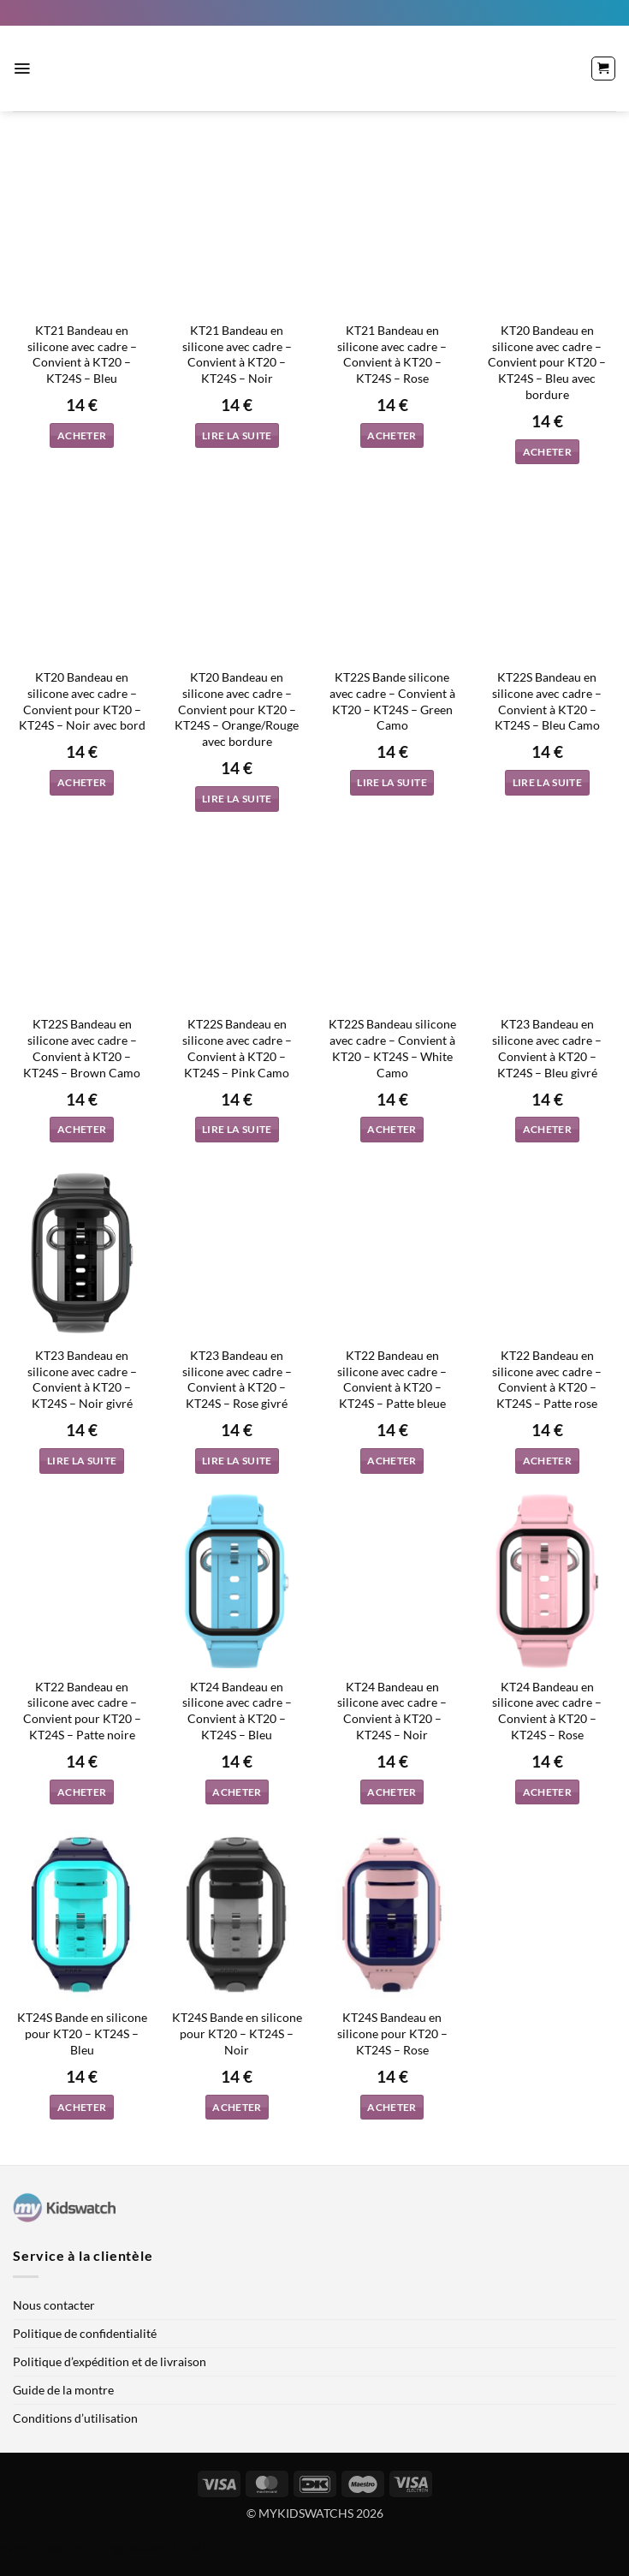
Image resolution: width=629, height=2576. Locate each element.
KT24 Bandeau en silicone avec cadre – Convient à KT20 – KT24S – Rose (547, 1710)
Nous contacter (54, 2305)
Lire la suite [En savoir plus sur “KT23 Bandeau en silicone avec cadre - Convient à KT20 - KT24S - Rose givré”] (237, 1460)
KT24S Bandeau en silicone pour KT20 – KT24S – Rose (392, 2033)
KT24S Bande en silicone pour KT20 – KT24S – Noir (237, 2033)
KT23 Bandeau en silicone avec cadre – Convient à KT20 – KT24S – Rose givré (237, 1379)
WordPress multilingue (68, 2547)
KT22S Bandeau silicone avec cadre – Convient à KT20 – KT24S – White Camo (392, 1048)
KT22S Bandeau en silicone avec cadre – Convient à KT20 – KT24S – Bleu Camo (547, 701)
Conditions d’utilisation (75, 2418)
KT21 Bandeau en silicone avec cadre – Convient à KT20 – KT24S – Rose (392, 354)
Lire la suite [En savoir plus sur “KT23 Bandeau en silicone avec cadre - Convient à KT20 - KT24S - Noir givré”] (82, 1460)
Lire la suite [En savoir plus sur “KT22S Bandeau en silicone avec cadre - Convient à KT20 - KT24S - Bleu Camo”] (548, 782)
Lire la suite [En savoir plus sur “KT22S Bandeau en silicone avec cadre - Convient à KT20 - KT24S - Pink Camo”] (237, 1129)
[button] (22, 68)
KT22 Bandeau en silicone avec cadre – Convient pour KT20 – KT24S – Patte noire (82, 1710)
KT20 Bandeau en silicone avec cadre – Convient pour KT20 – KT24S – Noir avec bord (82, 701)
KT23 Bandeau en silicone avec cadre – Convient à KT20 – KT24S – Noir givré (82, 1379)
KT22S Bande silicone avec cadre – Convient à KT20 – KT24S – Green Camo (392, 701)
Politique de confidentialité (85, 2333)
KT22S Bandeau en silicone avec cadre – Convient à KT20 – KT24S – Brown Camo (81, 1048)
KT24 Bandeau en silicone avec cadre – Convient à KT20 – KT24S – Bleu (237, 1710)
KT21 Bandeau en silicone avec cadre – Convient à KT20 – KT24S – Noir (237, 354)
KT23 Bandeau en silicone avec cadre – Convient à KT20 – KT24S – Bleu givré (547, 1048)
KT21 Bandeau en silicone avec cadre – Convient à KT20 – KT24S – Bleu (82, 354)
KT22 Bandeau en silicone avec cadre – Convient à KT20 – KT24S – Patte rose (547, 1379)
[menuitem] (185, 13)
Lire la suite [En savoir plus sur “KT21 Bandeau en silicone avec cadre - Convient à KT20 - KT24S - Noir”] (237, 435)
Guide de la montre (63, 2389)
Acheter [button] (81, 435)
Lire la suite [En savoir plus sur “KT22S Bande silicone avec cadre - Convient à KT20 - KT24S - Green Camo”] (392, 782)
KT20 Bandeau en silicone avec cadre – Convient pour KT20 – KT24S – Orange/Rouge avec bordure (237, 709)
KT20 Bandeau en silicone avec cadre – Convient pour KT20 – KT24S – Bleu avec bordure (547, 362)
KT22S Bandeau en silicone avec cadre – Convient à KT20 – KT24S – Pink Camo (237, 1048)
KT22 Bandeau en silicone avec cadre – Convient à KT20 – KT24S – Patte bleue (392, 1379)
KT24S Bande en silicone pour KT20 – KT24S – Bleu (82, 2033)
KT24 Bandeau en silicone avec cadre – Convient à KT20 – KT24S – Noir (392, 1710)
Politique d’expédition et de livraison (109, 2361)
